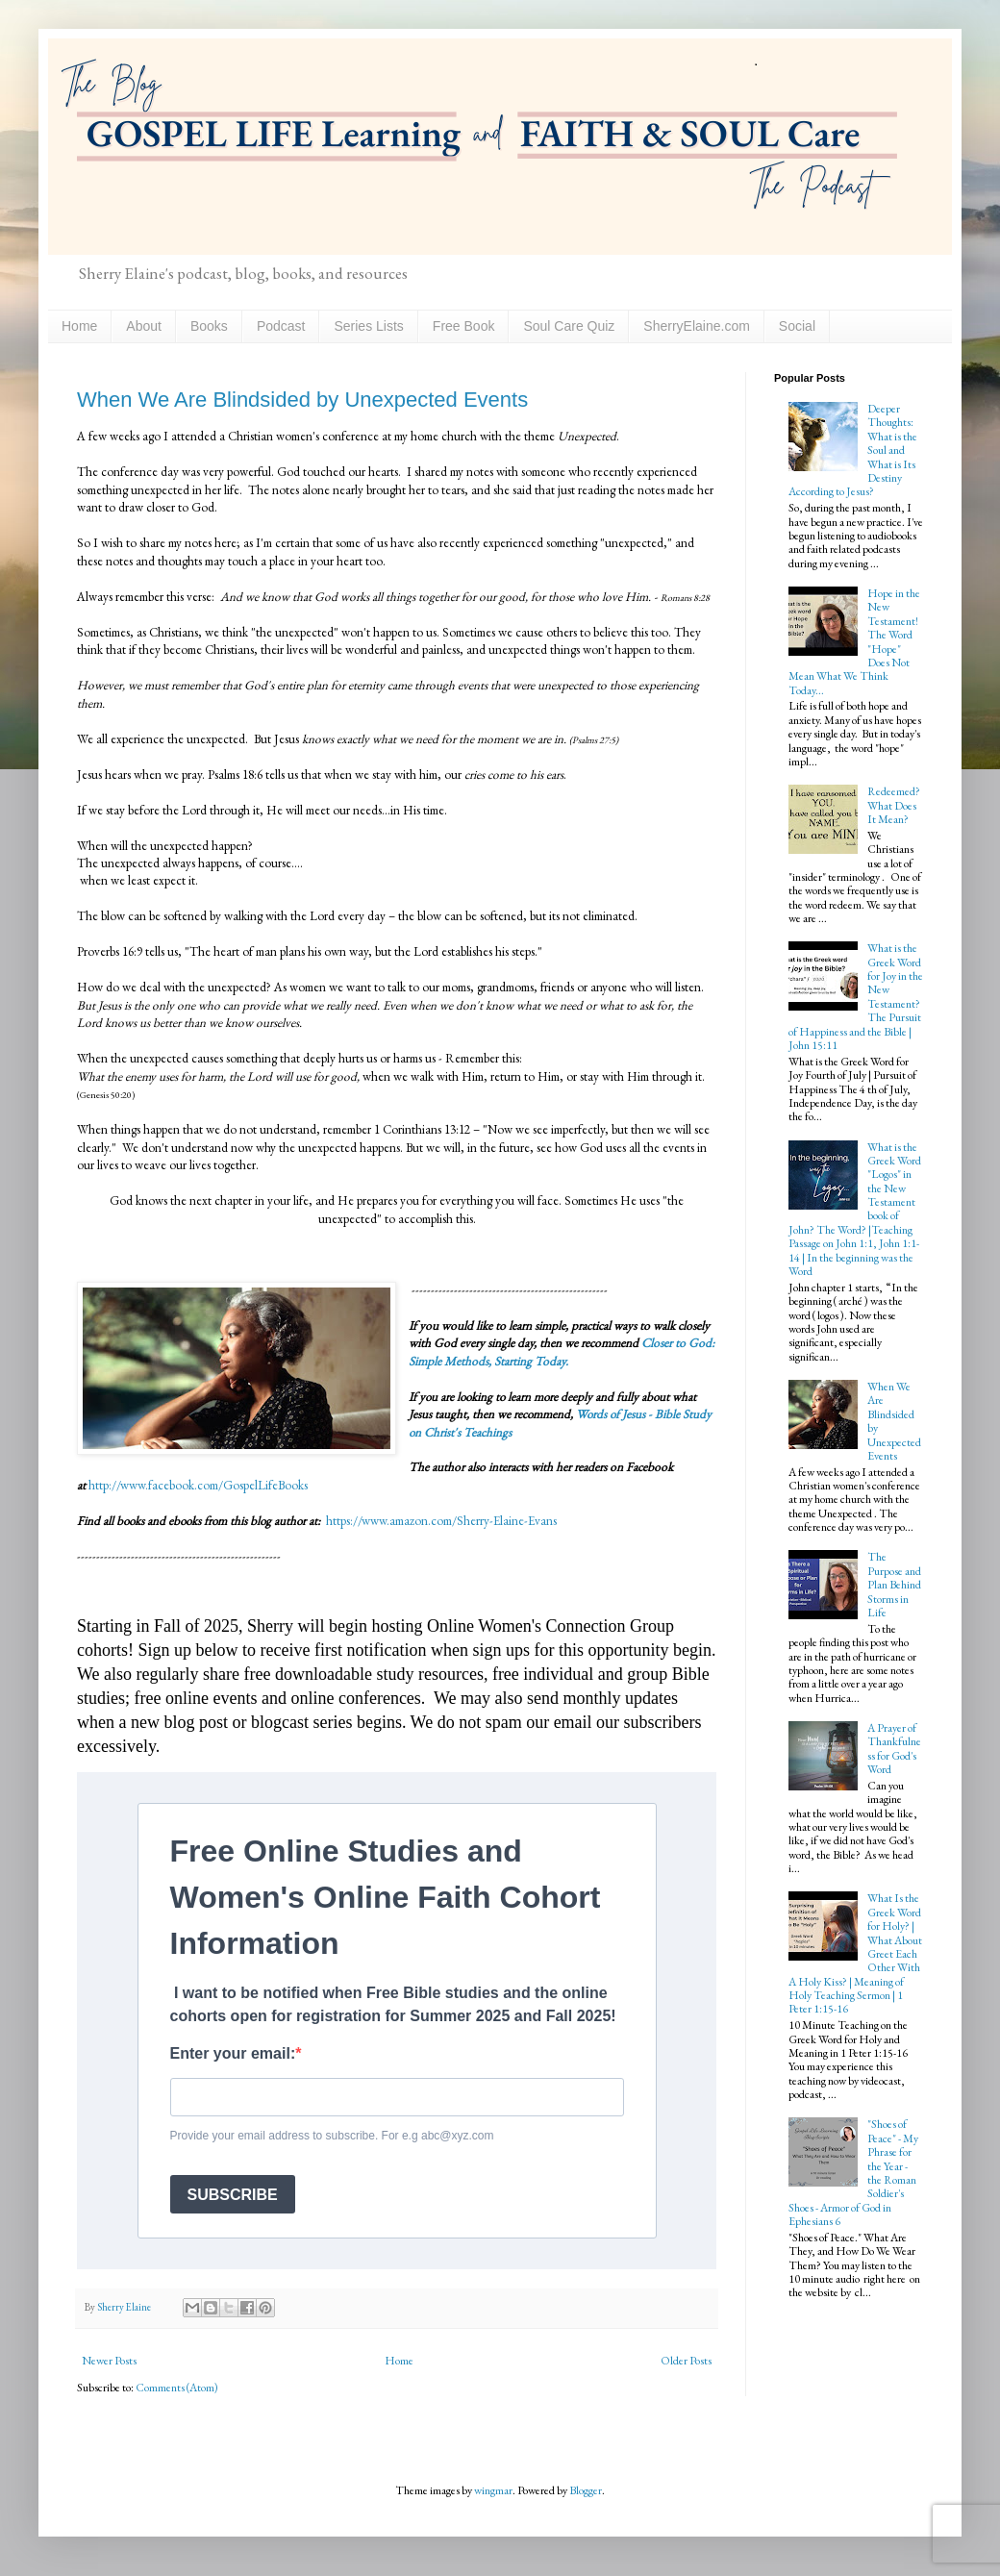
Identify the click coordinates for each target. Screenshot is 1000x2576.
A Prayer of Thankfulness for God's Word (894, 1748)
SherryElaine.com (696, 326)
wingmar (493, 2490)
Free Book (464, 326)
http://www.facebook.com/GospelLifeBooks (198, 1485)
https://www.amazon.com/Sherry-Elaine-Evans (440, 1521)
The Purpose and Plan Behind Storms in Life (894, 1584)
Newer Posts (109, 2360)
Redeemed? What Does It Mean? (893, 805)
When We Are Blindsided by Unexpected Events (302, 400)
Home (79, 326)
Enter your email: (233, 2053)
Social (797, 326)
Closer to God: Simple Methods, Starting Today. (561, 1351)
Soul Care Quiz (568, 326)
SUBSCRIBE (233, 2195)
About (144, 326)
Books (209, 326)
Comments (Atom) (177, 2387)
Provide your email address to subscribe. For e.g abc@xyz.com (332, 2135)
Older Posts (686, 2360)
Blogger (585, 2490)
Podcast (281, 326)
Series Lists (368, 326)
